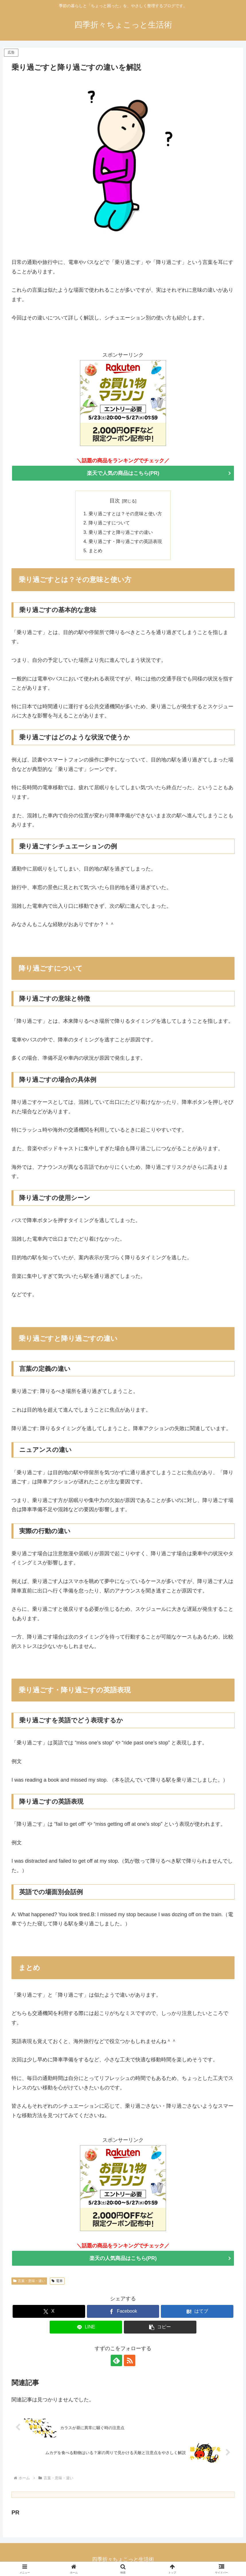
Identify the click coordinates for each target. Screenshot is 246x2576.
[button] (160, 2327)
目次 (115, 501)
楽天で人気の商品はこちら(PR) (123, 473)
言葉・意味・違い (29, 2281)
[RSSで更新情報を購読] (129, 2360)
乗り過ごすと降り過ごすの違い (121, 532)
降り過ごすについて (109, 522)
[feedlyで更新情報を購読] (116, 2360)
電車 (57, 2281)
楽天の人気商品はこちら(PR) (123, 2258)
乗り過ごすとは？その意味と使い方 (125, 513)
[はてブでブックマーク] (197, 2311)
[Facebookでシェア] (123, 2311)
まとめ (95, 550)
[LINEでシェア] (86, 2327)
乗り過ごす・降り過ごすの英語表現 (125, 541)
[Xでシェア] (49, 2311)
